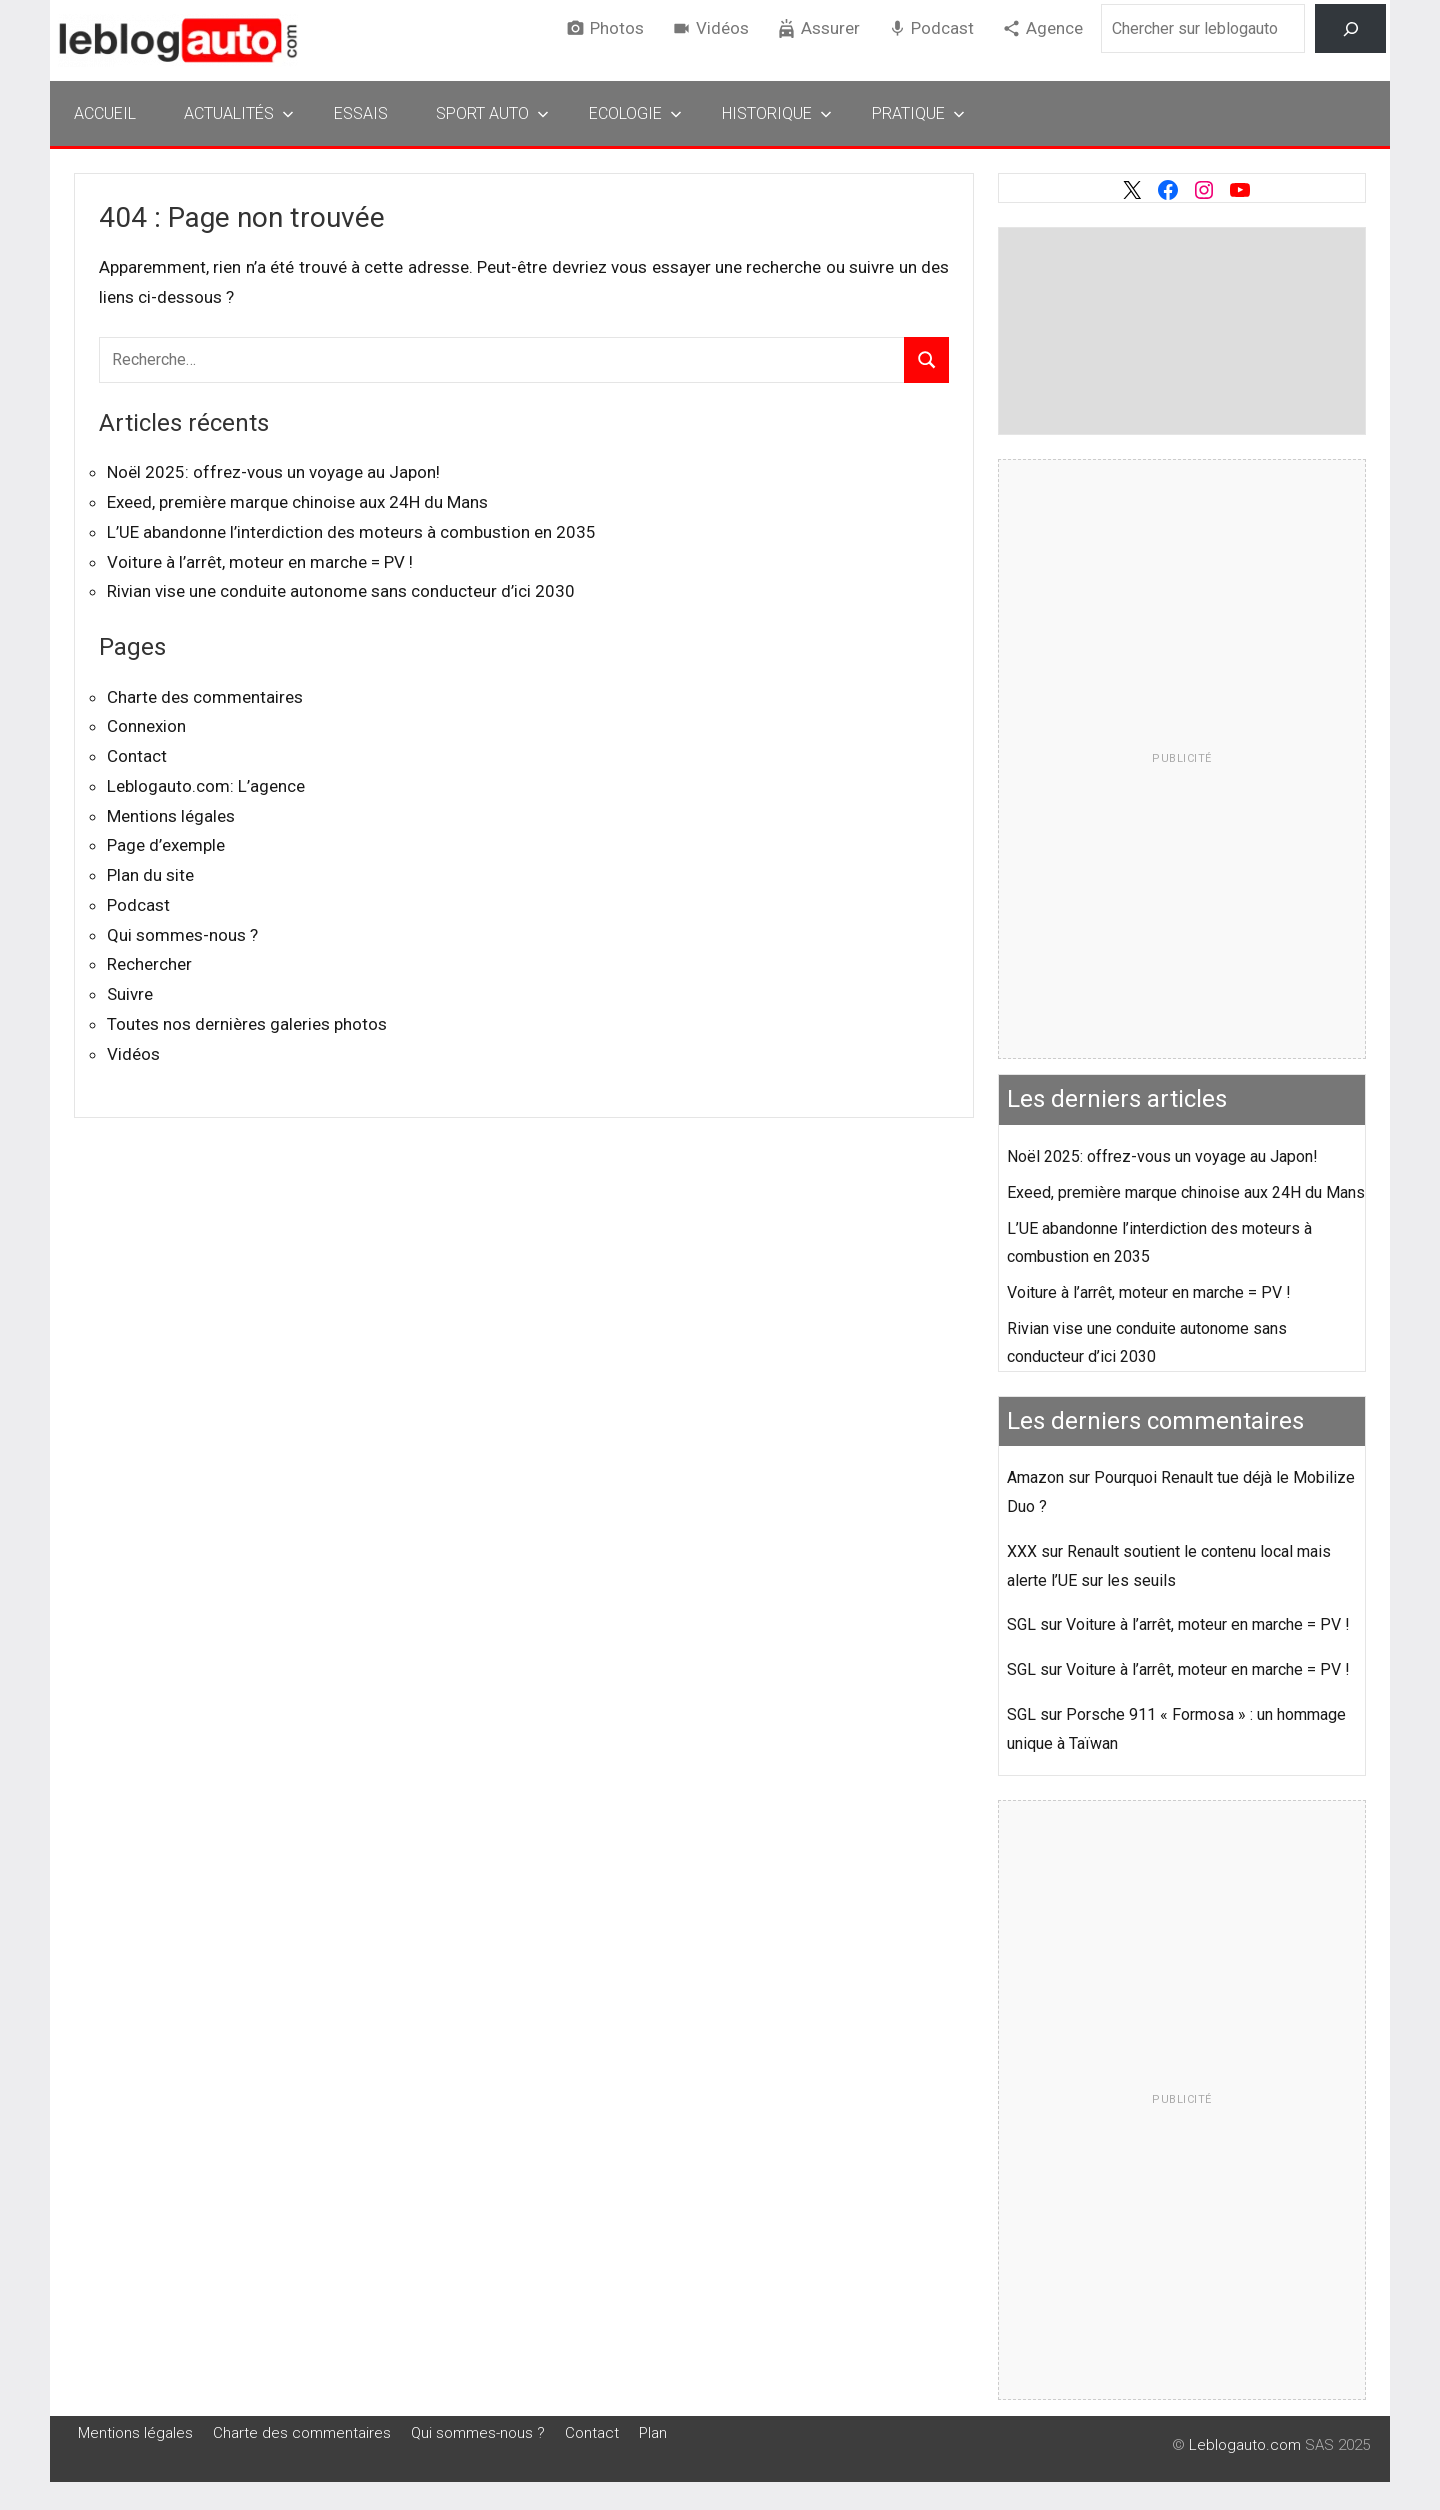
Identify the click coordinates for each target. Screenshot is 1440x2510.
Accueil (105, 113)
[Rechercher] (1350, 28)
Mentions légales (171, 816)
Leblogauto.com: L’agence (206, 786)
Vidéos (722, 28)
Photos (617, 28)
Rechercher (149, 964)
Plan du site (150, 875)
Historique (777, 113)
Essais (361, 113)
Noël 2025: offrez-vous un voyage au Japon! (273, 472)
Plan (653, 2433)
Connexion (146, 726)
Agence (1054, 28)
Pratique (918, 113)
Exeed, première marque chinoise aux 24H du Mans (297, 502)
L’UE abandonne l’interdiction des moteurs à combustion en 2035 (351, 532)
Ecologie (635, 113)
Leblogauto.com (1245, 2445)
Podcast (942, 28)
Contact (137, 756)
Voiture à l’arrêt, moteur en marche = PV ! (260, 562)
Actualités (239, 113)
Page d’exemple (166, 845)
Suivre (130, 994)
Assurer (830, 28)
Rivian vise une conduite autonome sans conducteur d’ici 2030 (341, 591)
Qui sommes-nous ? (182, 935)
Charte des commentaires (205, 697)
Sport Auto (492, 113)
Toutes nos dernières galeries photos (247, 1024)
